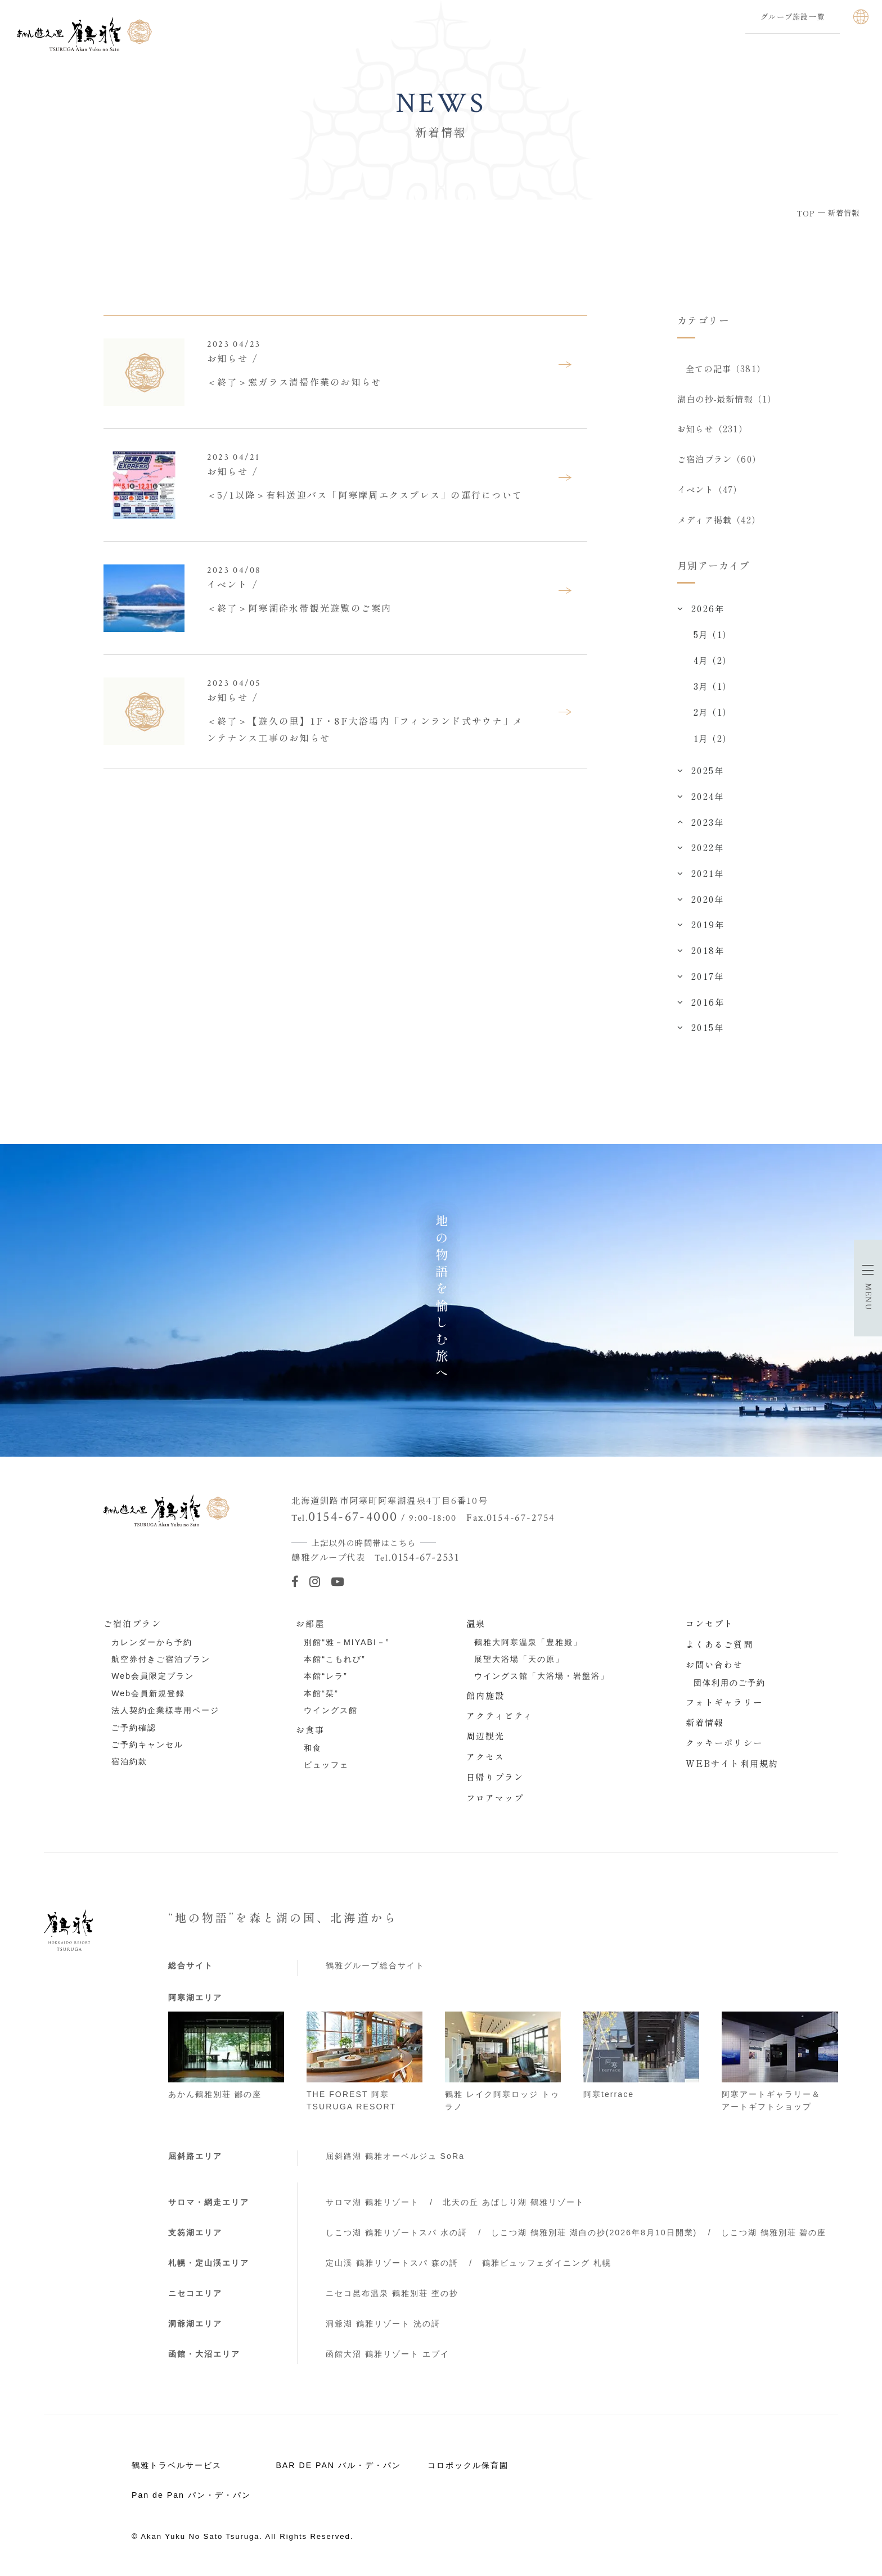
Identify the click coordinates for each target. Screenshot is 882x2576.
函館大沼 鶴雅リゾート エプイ (387, 2353)
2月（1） (712, 712)
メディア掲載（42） (718, 519)
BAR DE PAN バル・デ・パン (338, 2465)
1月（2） (712, 738)
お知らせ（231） (712, 428)
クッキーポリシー (724, 1742)
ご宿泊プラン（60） (719, 459)
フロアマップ (495, 1797)
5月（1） (712, 634)
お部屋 (310, 1623)
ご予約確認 (133, 1727)
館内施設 (485, 1695)
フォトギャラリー (724, 1702)
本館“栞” (321, 1693)
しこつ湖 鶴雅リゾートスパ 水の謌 (396, 2232)
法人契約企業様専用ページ (165, 1710)
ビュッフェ (326, 1764)
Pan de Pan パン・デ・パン (191, 2495)
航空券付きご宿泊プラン (160, 1659)
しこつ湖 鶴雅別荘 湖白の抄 (594, 2232)
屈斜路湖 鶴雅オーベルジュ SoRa (395, 2156)
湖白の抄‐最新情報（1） (727, 398)
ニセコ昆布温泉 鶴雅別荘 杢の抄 (392, 2293)
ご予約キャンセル (147, 1744)
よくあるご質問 (719, 1644)
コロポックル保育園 (468, 2465)
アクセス (485, 1756)
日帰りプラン (495, 1776)
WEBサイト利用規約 (732, 1763)
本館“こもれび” (334, 1659)
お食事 (310, 1729)
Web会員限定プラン (152, 1675)
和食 (313, 1747)
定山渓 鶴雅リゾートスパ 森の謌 (392, 2262)
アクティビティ (500, 1715)
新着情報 (705, 1722)
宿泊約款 (129, 1761)
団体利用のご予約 (730, 1682)
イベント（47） (709, 489)
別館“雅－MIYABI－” (346, 1642)
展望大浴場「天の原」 (519, 1659)
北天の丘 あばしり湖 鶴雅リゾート (513, 2202)
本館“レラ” (325, 1675)
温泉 (475, 1623)
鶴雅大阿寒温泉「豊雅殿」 (528, 1642)
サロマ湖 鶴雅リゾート (372, 2202)
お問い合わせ (715, 1664)
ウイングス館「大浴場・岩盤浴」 (541, 1675)
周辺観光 (485, 1735)
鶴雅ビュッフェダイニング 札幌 (546, 2262)
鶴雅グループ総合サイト (375, 1965)
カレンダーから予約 (151, 1642)
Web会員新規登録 (148, 1693)
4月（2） (712, 660)
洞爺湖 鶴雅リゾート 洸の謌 (383, 2323)
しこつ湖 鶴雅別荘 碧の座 (774, 2232)
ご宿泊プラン (132, 1623)
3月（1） (712, 686)
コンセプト (710, 1623)
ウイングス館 (331, 1710)
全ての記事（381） (726, 368)
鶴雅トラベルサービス (177, 2465)
